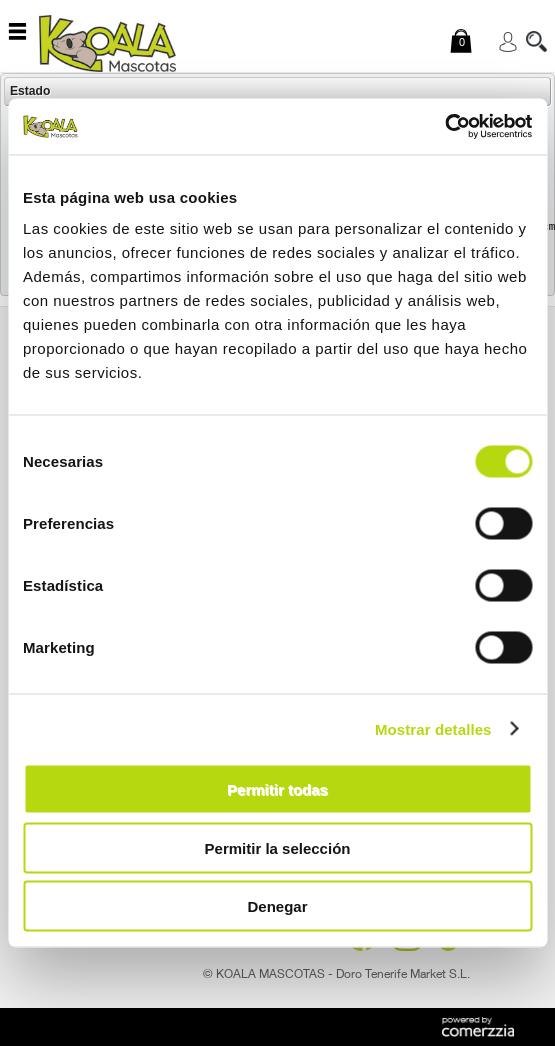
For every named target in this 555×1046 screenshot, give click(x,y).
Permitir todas (277, 789)
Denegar (277, 906)
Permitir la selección (278, 847)
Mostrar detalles (433, 728)
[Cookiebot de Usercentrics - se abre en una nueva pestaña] (444, 127)
